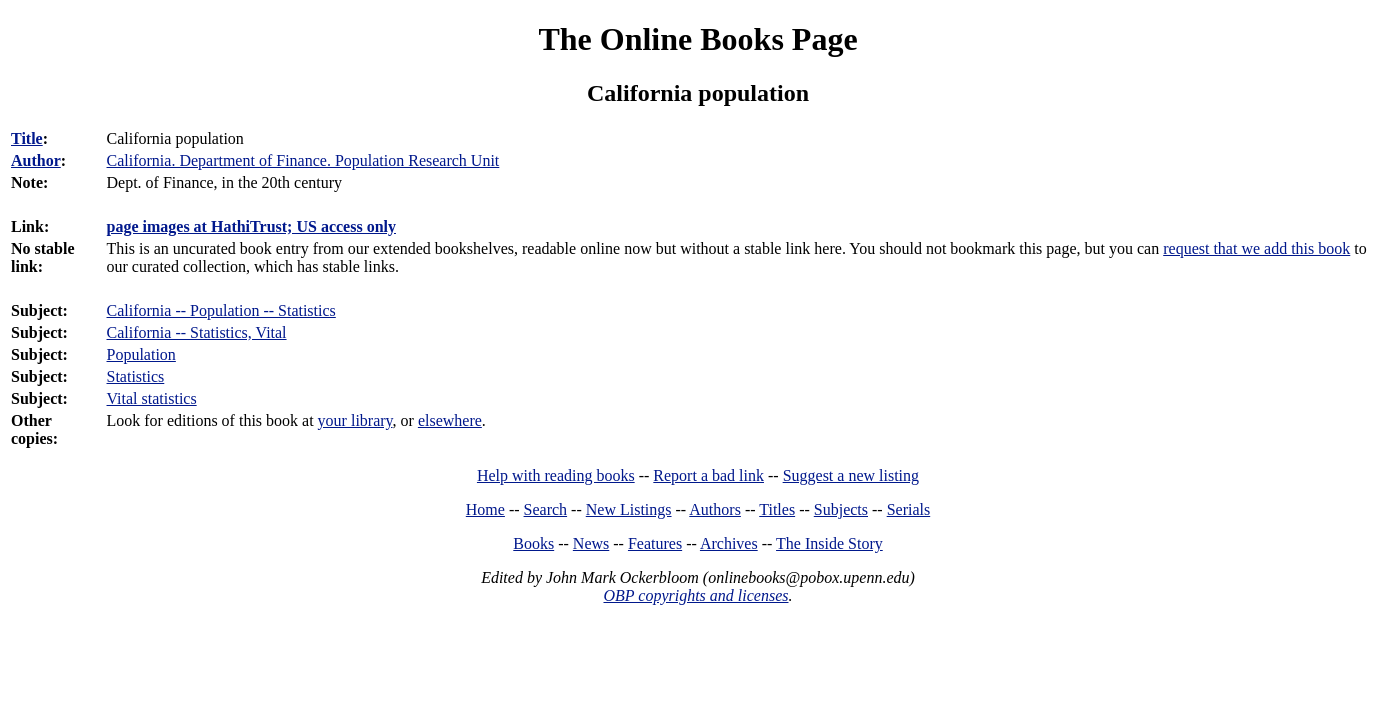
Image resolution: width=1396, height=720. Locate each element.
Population (141, 354)
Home (485, 509)
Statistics (136, 376)
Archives (729, 543)
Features (655, 543)
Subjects (841, 509)
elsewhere (450, 420)
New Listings (629, 509)
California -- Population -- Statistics (221, 310)
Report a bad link (708, 475)
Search (546, 509)
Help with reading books (556, 475)
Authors (715, 509)
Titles (777, 509)
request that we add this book (1256, 248)
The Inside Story (829, 543)
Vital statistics (152, 398)
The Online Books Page (697, 39)
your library (355, 420)
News (591, 543)
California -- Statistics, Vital (197, 332)
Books (533, 543)
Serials (909, 509)
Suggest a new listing (851, 475)
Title (27, 138)
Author (36, 160)
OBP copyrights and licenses (695, 595)
